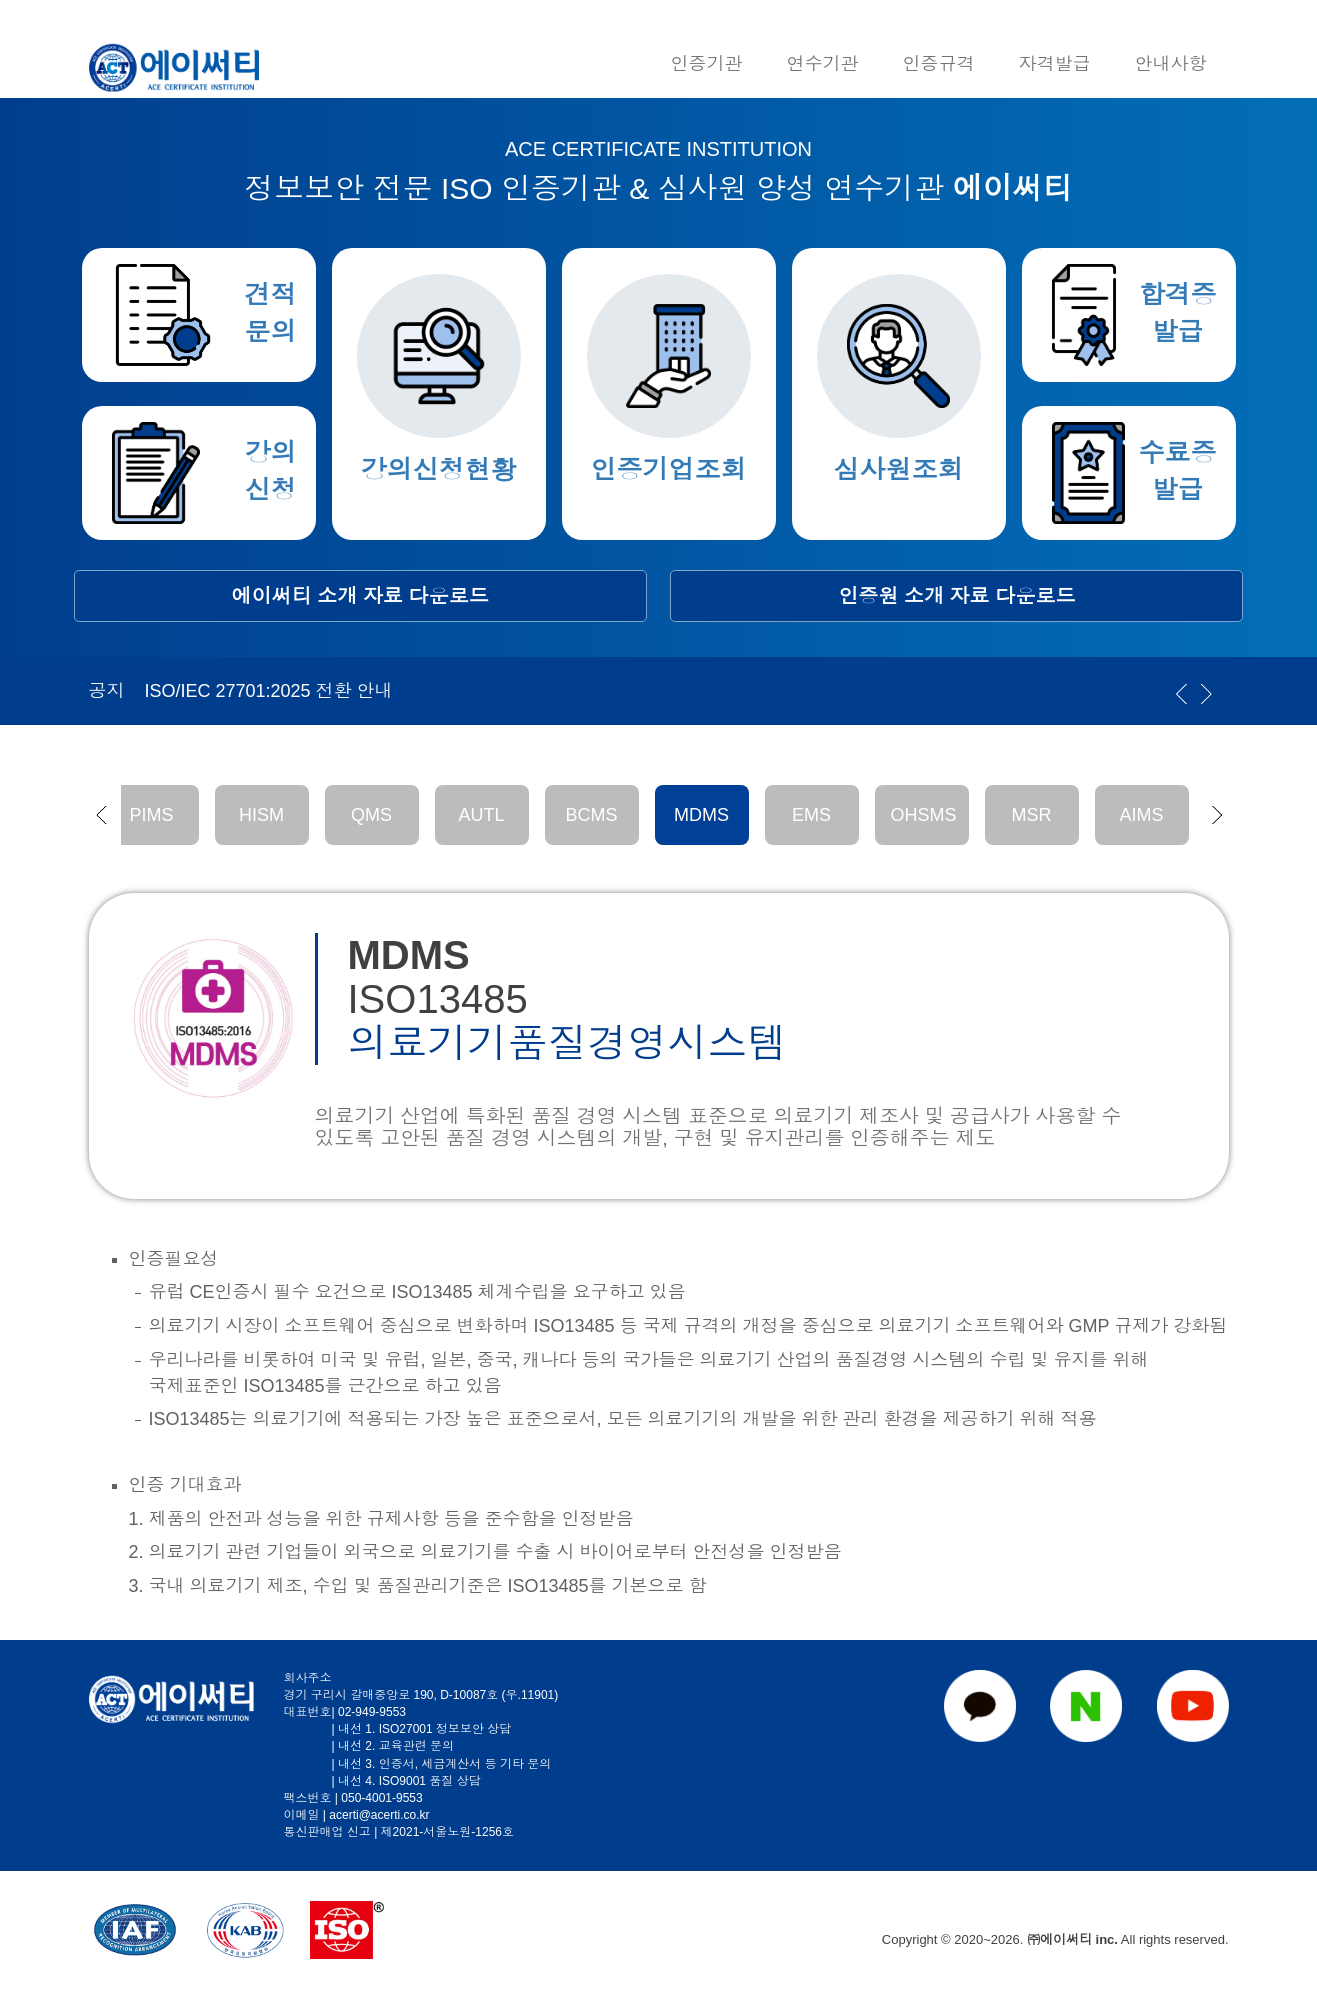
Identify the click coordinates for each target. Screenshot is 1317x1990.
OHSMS (924, 815)
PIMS (151, 815)
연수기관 (823, 64)
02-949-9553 (372, 1712)
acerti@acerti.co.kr (379, 1815)
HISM (261, 815)
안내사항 (1171, 64)
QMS (371, 815)
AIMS (1141, 815)
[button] (101, 815)
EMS (811, 815)
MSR (1032, 815)
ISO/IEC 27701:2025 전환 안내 (269, 691)
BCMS (591, 815)
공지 (107, 691)
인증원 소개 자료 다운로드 (957, 596)
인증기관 (707, 64)
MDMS (701, 815)
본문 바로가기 (0, 0)
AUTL (481, 815)
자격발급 (1055, 64)
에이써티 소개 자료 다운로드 (360, 596)
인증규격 (939, 64)
